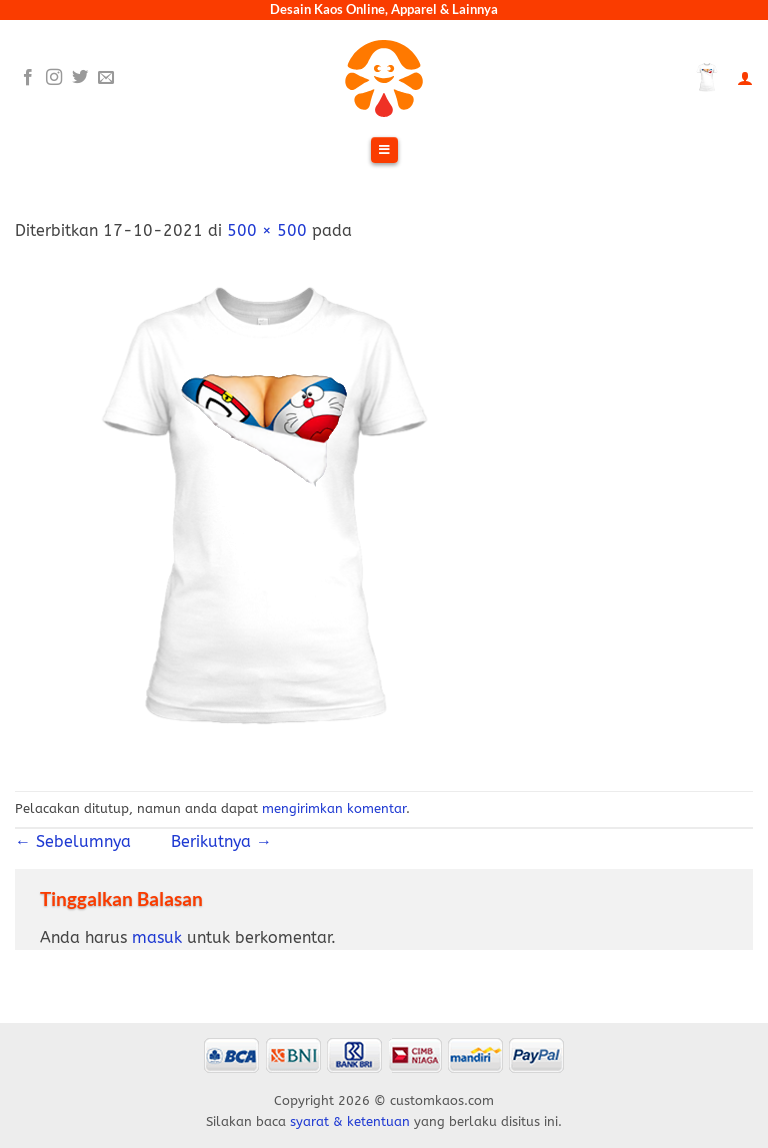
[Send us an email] (106, 78)
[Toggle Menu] (384, 151)
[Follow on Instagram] (54, 78)
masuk (157, 937)
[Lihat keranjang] (707, 78)
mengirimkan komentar (334, 808)
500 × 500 (267, 230)
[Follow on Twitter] (80, 78)
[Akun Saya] (745, 78)
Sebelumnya (80, 841)
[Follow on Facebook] (28, 78)
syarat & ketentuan (350, 1121)
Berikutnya (211, 841)
